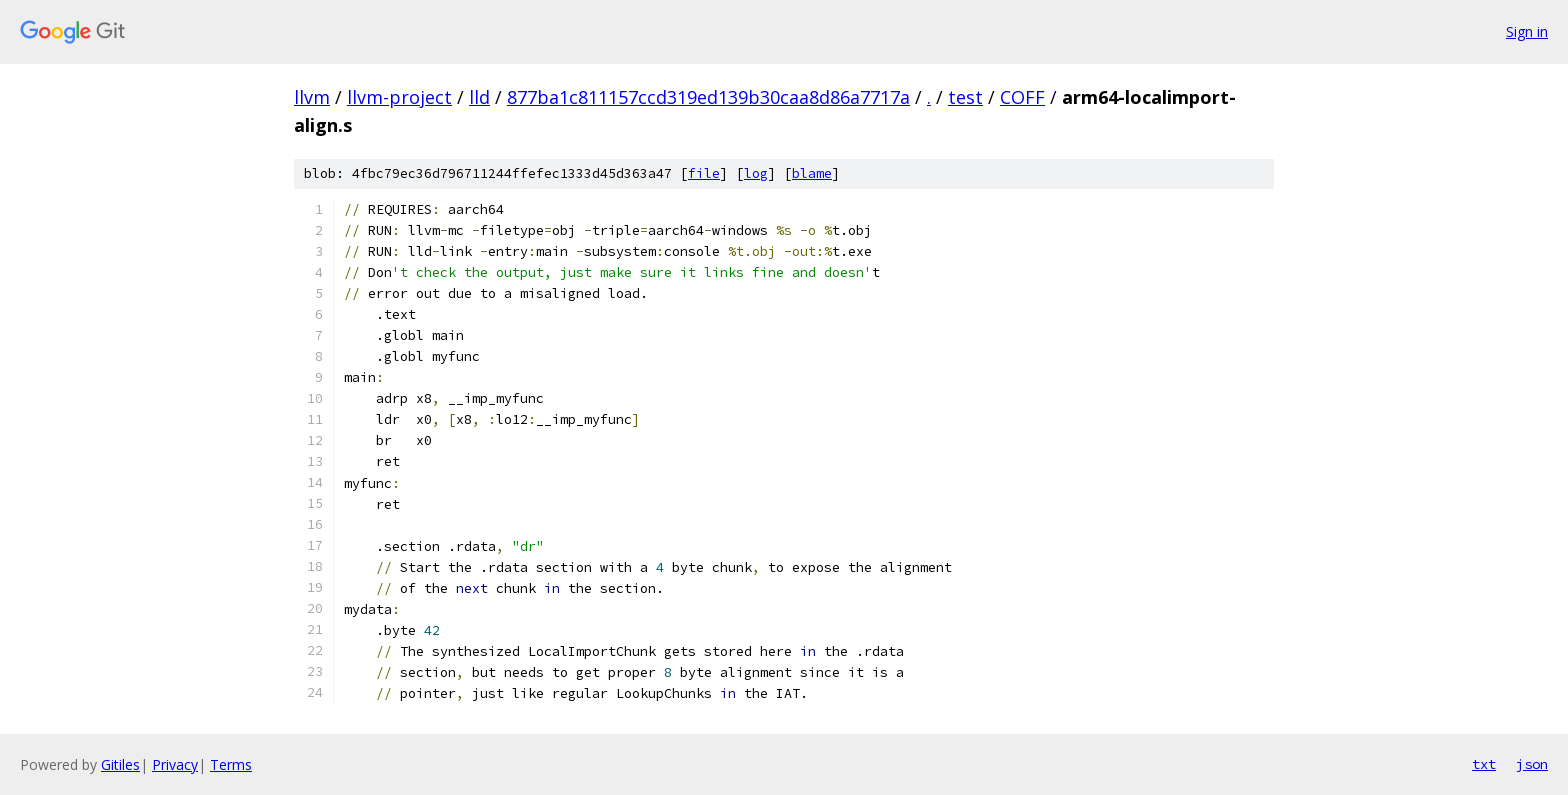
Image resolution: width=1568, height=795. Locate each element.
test (965, 97)
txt (1484, 764)
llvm (312, 97)
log (756, 173)
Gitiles (120, 764)
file (704, 173)
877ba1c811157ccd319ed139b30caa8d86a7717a (708, 97)
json (1532, 764)
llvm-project (399, 97)
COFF (1022, 97)
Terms (231, 764)
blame (812, 173)
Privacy (175, 764)
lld (479, 97)
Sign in (1527, 31)
